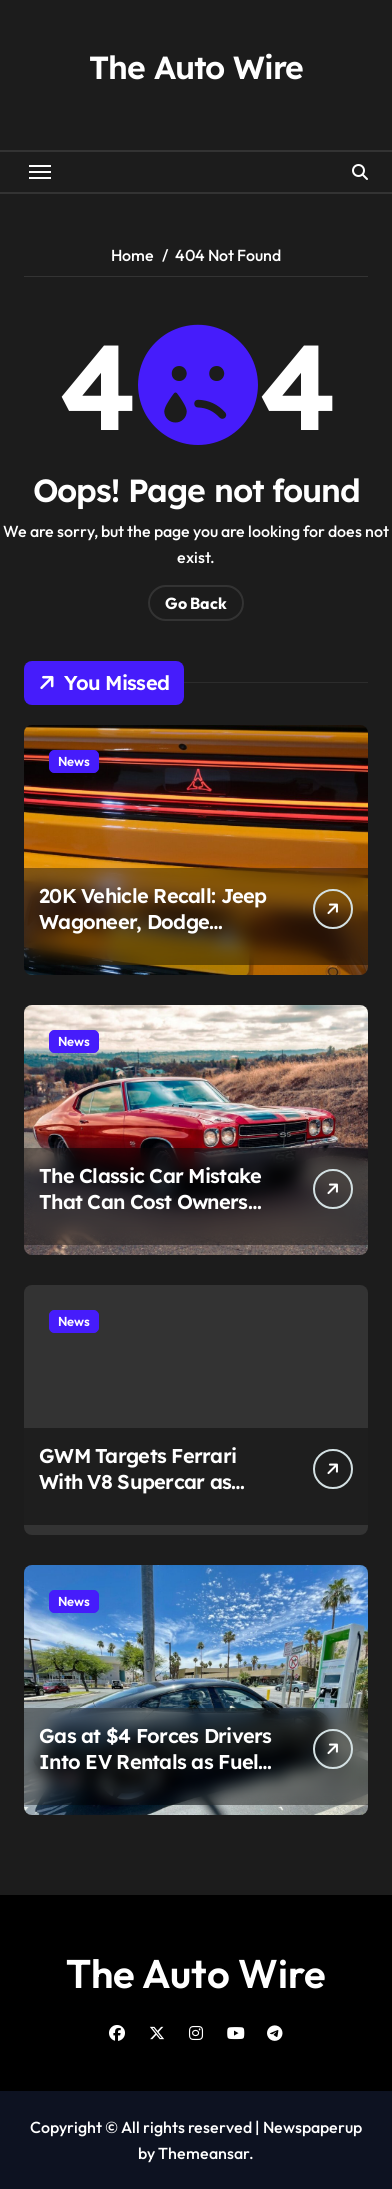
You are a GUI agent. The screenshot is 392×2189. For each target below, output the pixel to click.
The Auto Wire (195, 67)
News (74, 761)
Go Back (196, 603)
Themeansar (203, 2153)
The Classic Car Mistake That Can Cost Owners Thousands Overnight (150, 1201)
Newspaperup (312, 2127)
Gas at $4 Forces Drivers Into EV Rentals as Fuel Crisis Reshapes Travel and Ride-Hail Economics (156, 1774)
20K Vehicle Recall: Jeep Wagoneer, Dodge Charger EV (153, 921)
